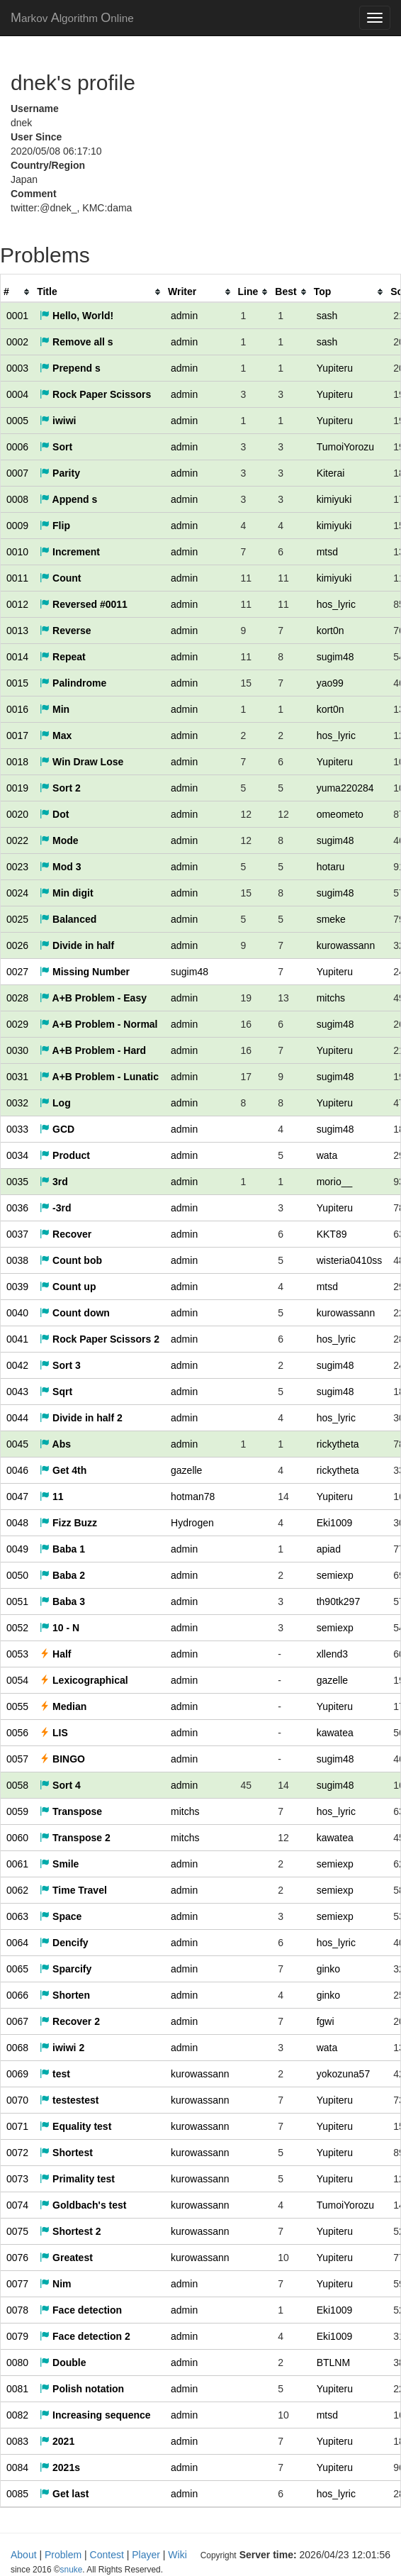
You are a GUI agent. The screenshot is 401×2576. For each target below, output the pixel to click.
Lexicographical (84, 1680)
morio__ (335, 1181)
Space (60, 1916)
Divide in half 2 (81, 1417)
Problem (63, 2554)
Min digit (66, 893)
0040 (17, 1312)
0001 (17, 315)
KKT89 (332, 1234)
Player (146, 2554)
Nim (55, 2283)
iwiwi (58, 420)
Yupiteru (335, 368)
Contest (107, 2554)
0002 (17, 342)
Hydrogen (192, 1522)
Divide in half (77, 945)
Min (54, 709)
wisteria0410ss (350, 1260)
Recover (65, 1234)
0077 (17, 2283)
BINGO (62, 1759)
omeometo (340, 814)
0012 (17, 604)
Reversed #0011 (84, 604)
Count (60, 578)
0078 (17, 2310)
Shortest (66, 2152)
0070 (17, 2100)
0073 (17, 2178)
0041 (17, 1339)
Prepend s (70, 368)
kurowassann (346, 945)
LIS (54, 1732)
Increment (70, 551)
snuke (299, 2555)
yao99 (330, 683)
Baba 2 (62, 1575)
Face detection (81, 2310)
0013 (17, 630)
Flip (55, 525)
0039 (17, 1286)
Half (55, 1654)
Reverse (65, 630)
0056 (17, 1732)
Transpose (71, 1811)
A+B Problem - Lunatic (99, 1076)
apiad (329, 1549)
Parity (60, 473)
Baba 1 (62, 1549)
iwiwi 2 (62, 2047)
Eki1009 (335, 1522)
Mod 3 (60, 866)
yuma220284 (345, 788)
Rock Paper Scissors (95, 394)
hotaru (331, 866)
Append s (68, 499)
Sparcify (65, 1969)
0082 (17, 2415)
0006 (17, 447)
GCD (57, 1129)
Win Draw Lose (81, 761)
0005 (17, 420)
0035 (17, 1181)
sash (327, 315)
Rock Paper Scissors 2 (99, 1339)
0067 (17, 2021)
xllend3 (332, 1654)
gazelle (186, 1470)
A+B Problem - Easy (93, 998)
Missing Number (85, 971)
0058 (17, 1785)
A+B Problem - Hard (93, 1050)
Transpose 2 (75, 1837)
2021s (60, 2467)
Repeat (63, 656)
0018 (17, 761)
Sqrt (56, 1391)
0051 (17, 1601)
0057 (17, 1759)
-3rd (55, 1208)
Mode (59, 840)
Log (55, 1103)
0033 (17, 1129)
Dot (54, 814)
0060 (17, 1837)
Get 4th (63, 1470)
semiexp (335, 1575)
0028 (17, 998)
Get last (64, 2493)
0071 (17, 2126)
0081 (17, 2388)
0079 (17, 2336)
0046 (17, 1470)
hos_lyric (336, 604)
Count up (68, 1286)
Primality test (77, 2178)
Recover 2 (70, 2021)
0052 (17, 1627)
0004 (17, 394)
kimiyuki (334, 499)
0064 (17, 1942)
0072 (17, 2152)
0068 (17, 2047)
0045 (17, 1444)
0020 (17, 814)
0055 (17, 1706)
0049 (17, 1549)
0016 (17, 709)
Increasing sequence (95, 2415)
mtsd (327, 551)
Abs (55, 1444)
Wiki (177, 2554)
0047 (17, 1496)
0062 (17, 1890)
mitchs (331, 998)
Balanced (68, 919)
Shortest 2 (70, 2231)
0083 (17, 2441)
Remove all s (76, 342)
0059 (17, 1811)
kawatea (335, 1732)
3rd (54, 1181)
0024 (17, 893)
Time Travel (73, 1890)
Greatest (66, 2257)
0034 (17, 1155)
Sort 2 (60, 788)
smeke (331, 919)
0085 (17, 2493)
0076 (17, 2257)
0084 (17, 2467)
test (55, 2074)
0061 (17, 1864)
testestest (69, 2100)
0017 (17, 735)
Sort (56, 447)
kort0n (330, 630)
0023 (17, 866)
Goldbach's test (83, 2205)
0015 (17, 683)
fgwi (325, 2021)
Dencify (64, 1942)
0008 (17, 499)
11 (51, 1496)
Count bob (71, 1260)
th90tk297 (339, 1601)
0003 (17, 368)
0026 (17, 945)
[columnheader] (17, 292)
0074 (17, 2205)
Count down (75, 1312)
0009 (17, 525)
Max (56, 735)
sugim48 (335, 656)
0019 (17, 788)
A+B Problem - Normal (98, 1024)
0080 (17, 2362)
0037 (17, 1234)
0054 (17, 1680)
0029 (17, 1024)
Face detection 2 (85, 2336)
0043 (17, 1391)
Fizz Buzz (68, 1522)
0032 (17, 1103)
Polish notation (82, 2388)
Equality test (75, 2126)
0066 (17, 1995)
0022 (17, 840)
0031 (17, 1076)
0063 (17, 1916)
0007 (17, 473)
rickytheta (338, 1444)
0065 (17, 1969)
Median (63, 1706)
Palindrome (73, 683)
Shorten (65, 1995)
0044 (17, 1417)
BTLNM (333, 2362)
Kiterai (331, 473)
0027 (17, 971)
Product (65, 1155)
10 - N (59, 1627)
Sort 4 (60, 1785)
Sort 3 (60, 1365)
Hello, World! (76, 315)
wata (327, 1155)
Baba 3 (62, 1601)
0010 (17, 551)
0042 (17, 1365)
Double (63, 2362)
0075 (17, 2231)
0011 (17, 578)
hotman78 (193, 1496)
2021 (57, 2441)
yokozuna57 (344, 2074)
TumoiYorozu (345, 447)
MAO (72, 18)
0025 (17, 919)
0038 (17, 1260)
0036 (17, 1208)
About (24, 2554)
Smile (59, 1864)
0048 (17, 1522)
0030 (17, 1050)
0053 (17, 1654)
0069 (17, 2074)
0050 (17, 1575)
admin (184, 315)
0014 (17, 656)
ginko (328, 1969)
